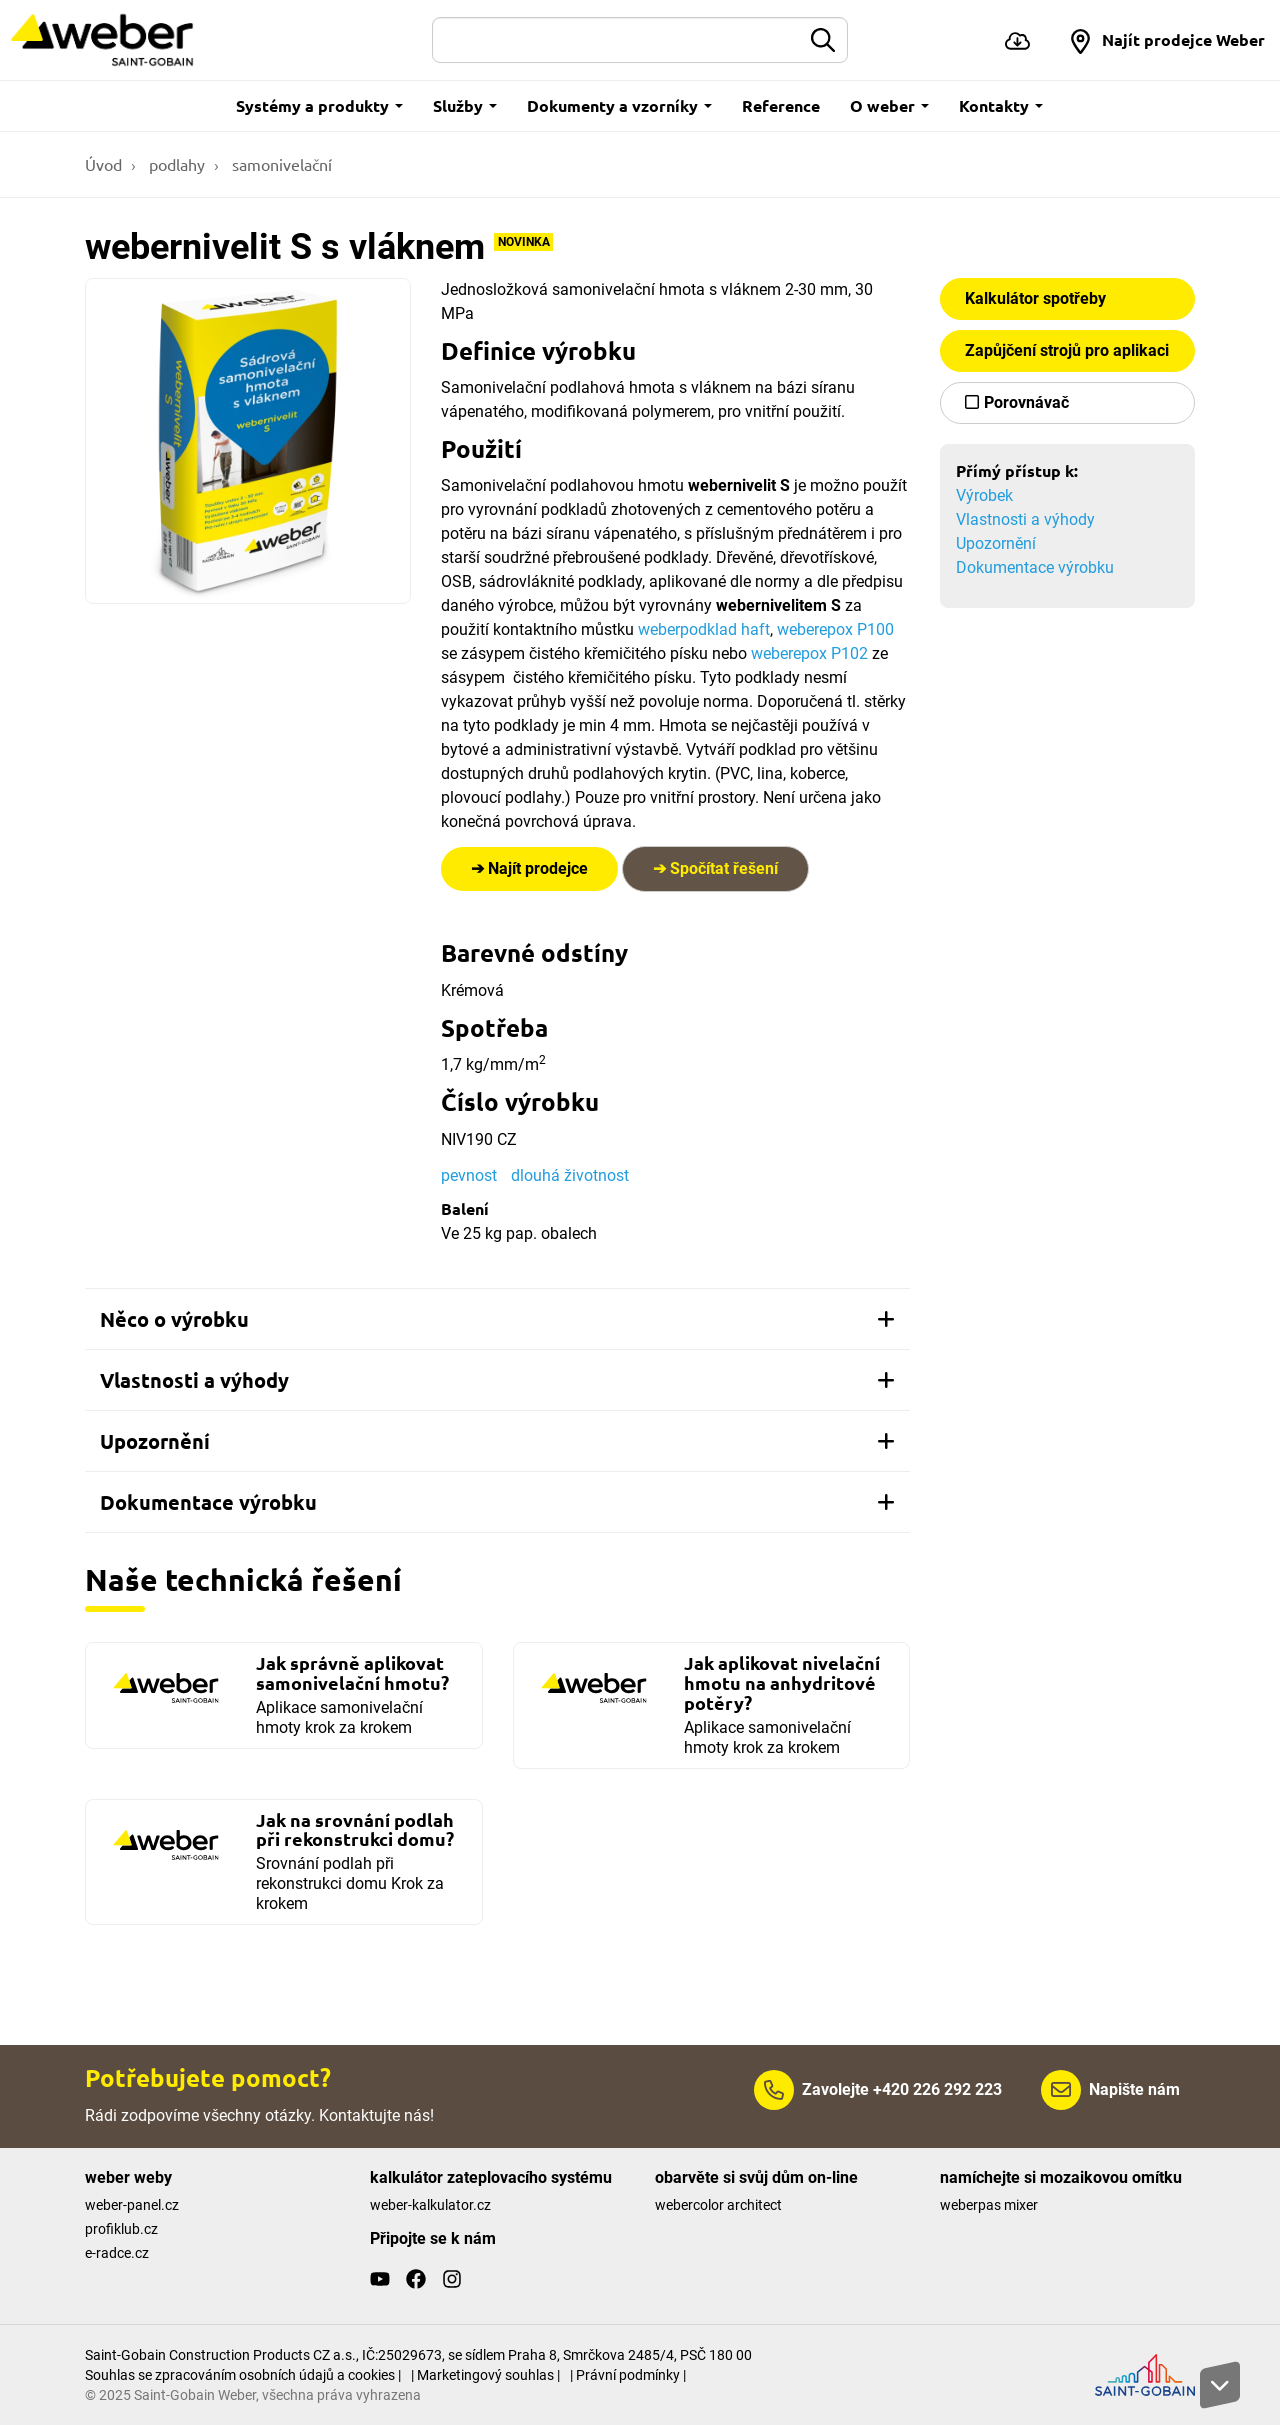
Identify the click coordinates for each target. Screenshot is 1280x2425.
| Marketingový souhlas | (485, 2375)
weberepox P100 (833, 629)
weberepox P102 (809, 653)
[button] (1166, 40)
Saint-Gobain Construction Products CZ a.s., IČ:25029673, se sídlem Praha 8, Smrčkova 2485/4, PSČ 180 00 (418, 2355)
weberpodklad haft (704, 629)
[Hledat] (617, 40)
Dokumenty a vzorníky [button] (619, 105)
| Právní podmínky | (628, 2375)
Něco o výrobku (497, 1319)
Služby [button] (465, 105)
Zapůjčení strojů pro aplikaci (1067, 350)
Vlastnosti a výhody (1025, 519)
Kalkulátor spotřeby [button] (1035, 298)
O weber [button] (889, 105)
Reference (781, 105)
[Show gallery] (248, 441)
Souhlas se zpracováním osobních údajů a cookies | (243, 2375)
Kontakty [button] (1001, 105)
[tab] (497, 1319)
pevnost (469, 1175)
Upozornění (996, 543)
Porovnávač (1026, 402)
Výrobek (984, 495)
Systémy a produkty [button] (319, 105)
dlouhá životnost (570, 1175)
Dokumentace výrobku (1035, 567)
